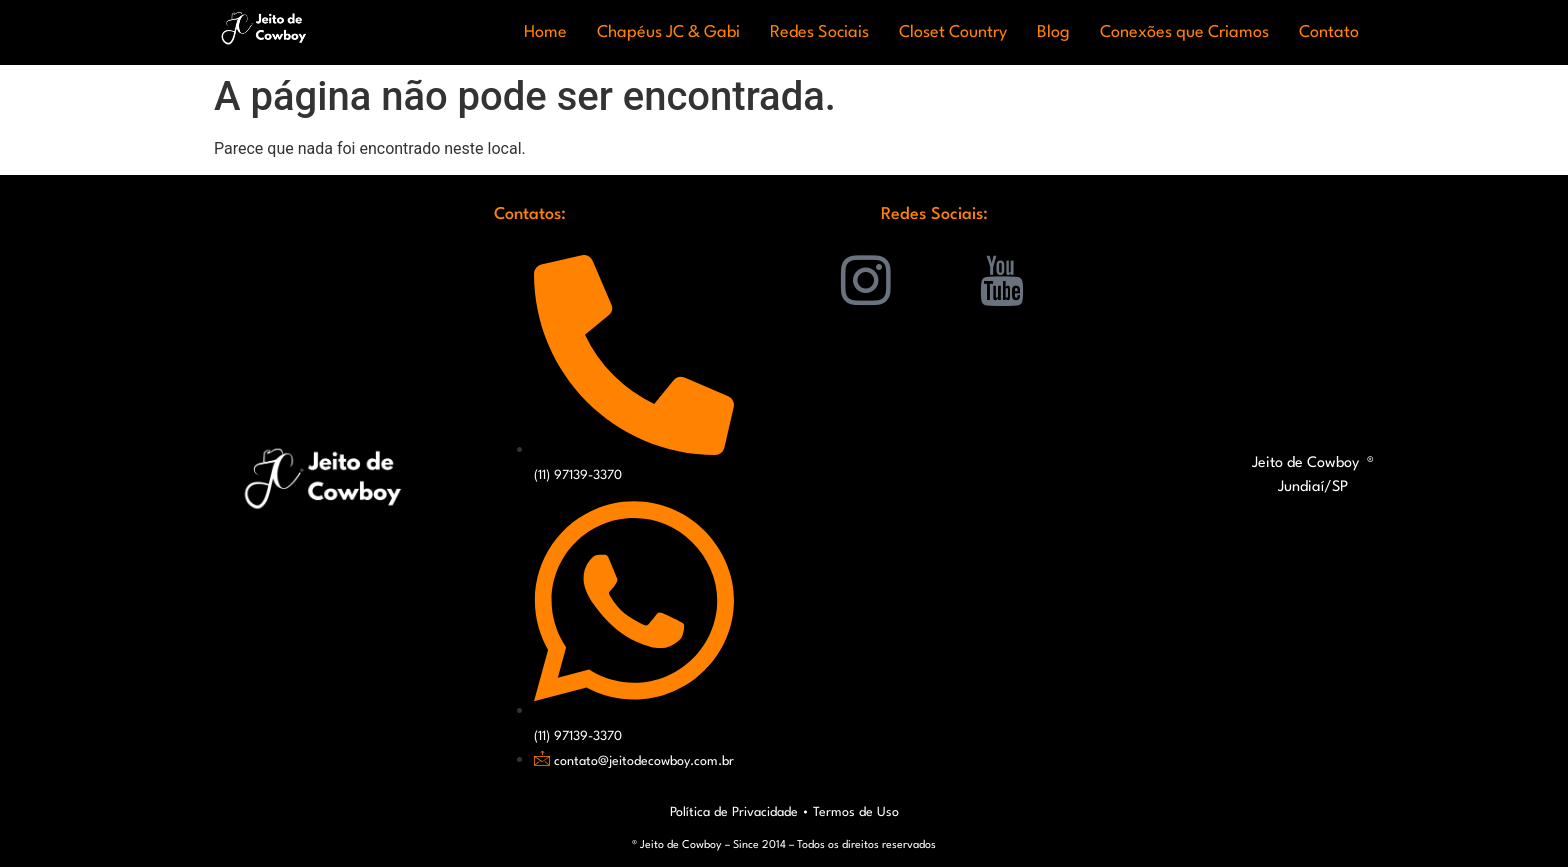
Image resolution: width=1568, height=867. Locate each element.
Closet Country (953, 32)
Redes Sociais (819, 32)
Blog (1053, 32)
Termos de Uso (856, 812)
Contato (1329, 32)
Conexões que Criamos (1184, 32)
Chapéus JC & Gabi (668, 32)
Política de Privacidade (734, 812)
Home (545, 32)
